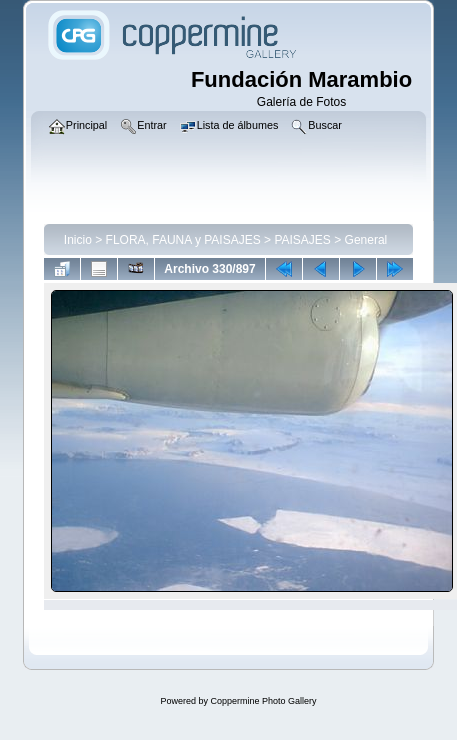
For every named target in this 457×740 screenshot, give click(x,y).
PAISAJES (302, 240)
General (366, 240)
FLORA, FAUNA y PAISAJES (183, 240)
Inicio (78, 240)
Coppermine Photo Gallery (263, 701)
